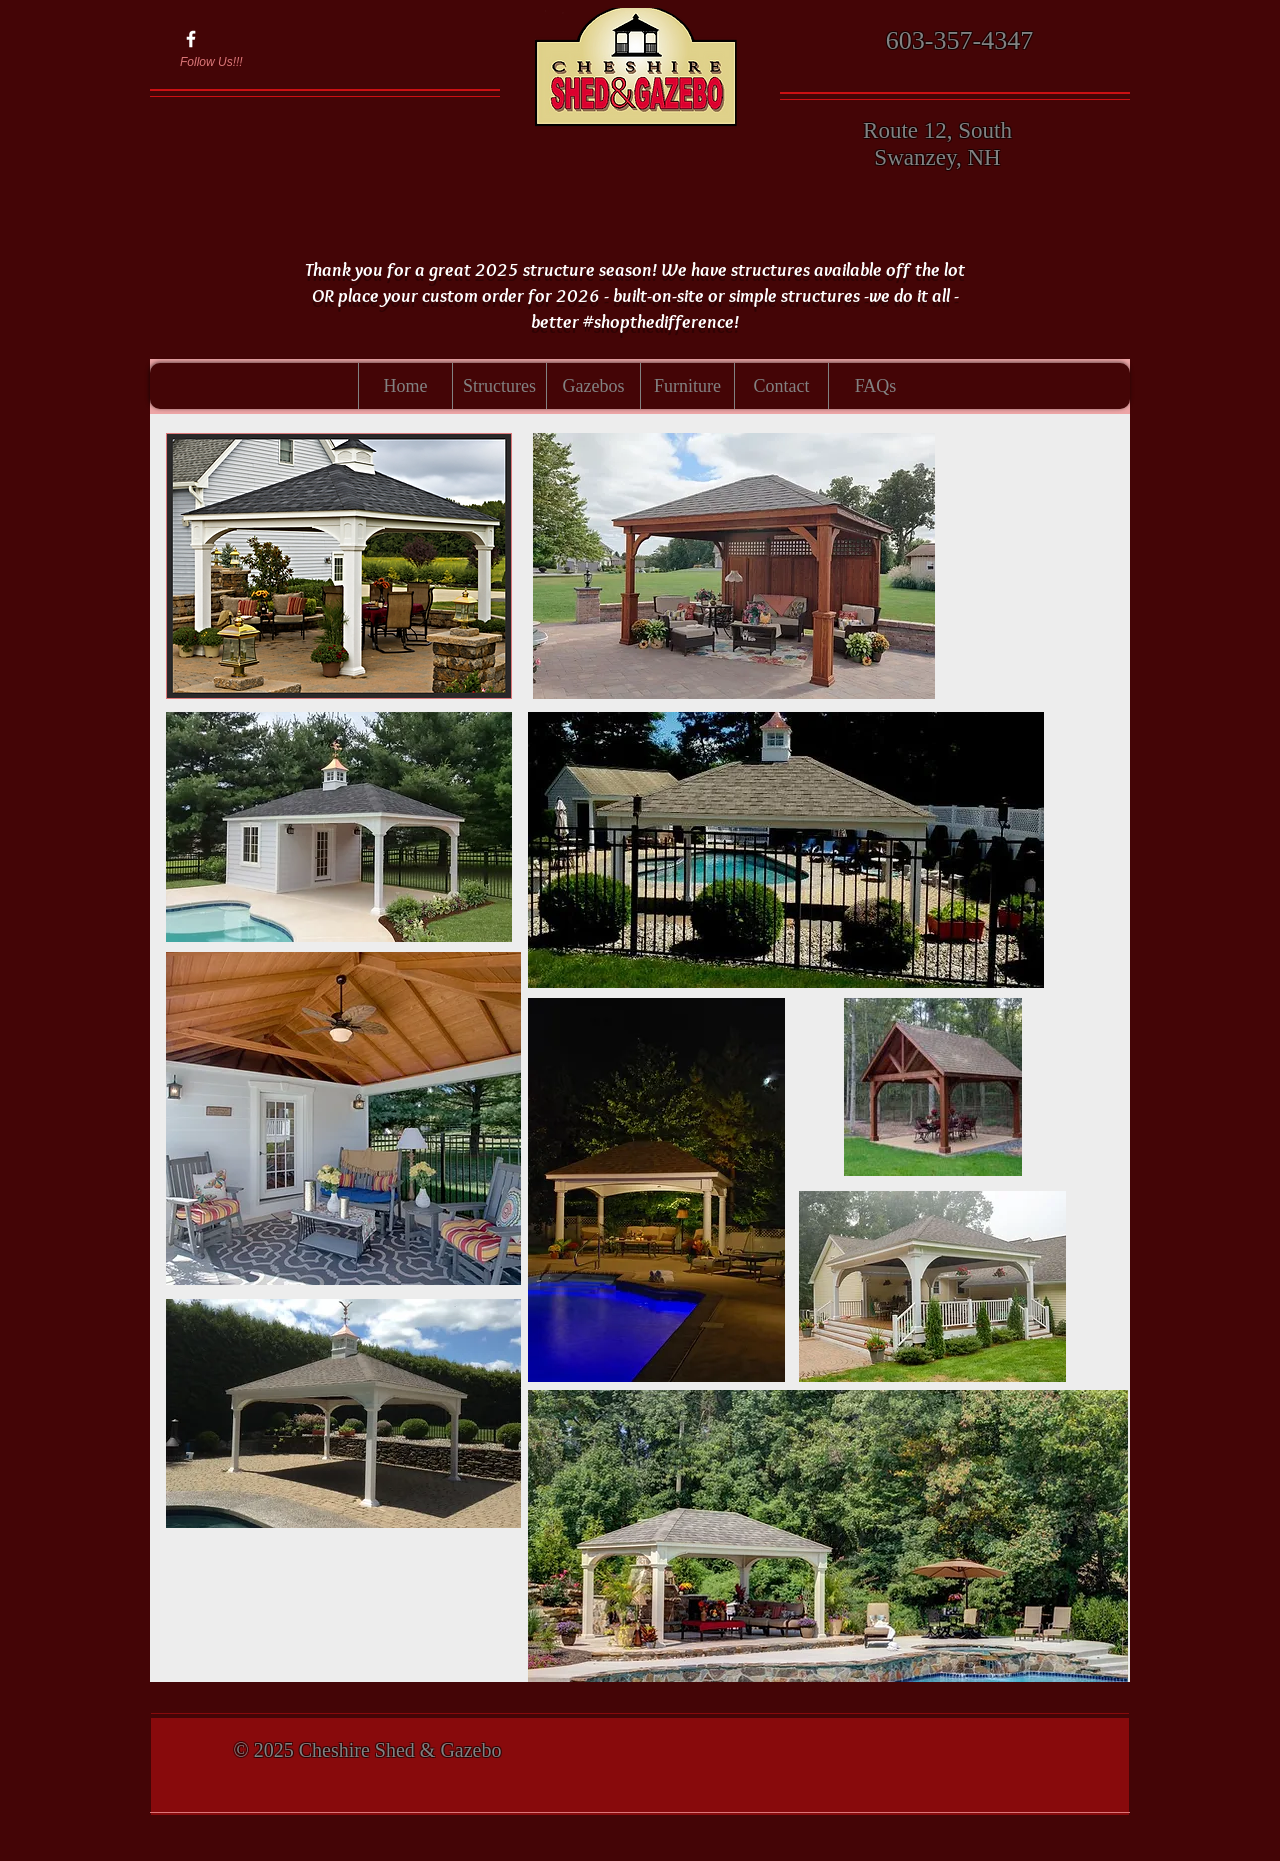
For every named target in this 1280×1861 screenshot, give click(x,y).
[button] (499, 386)
